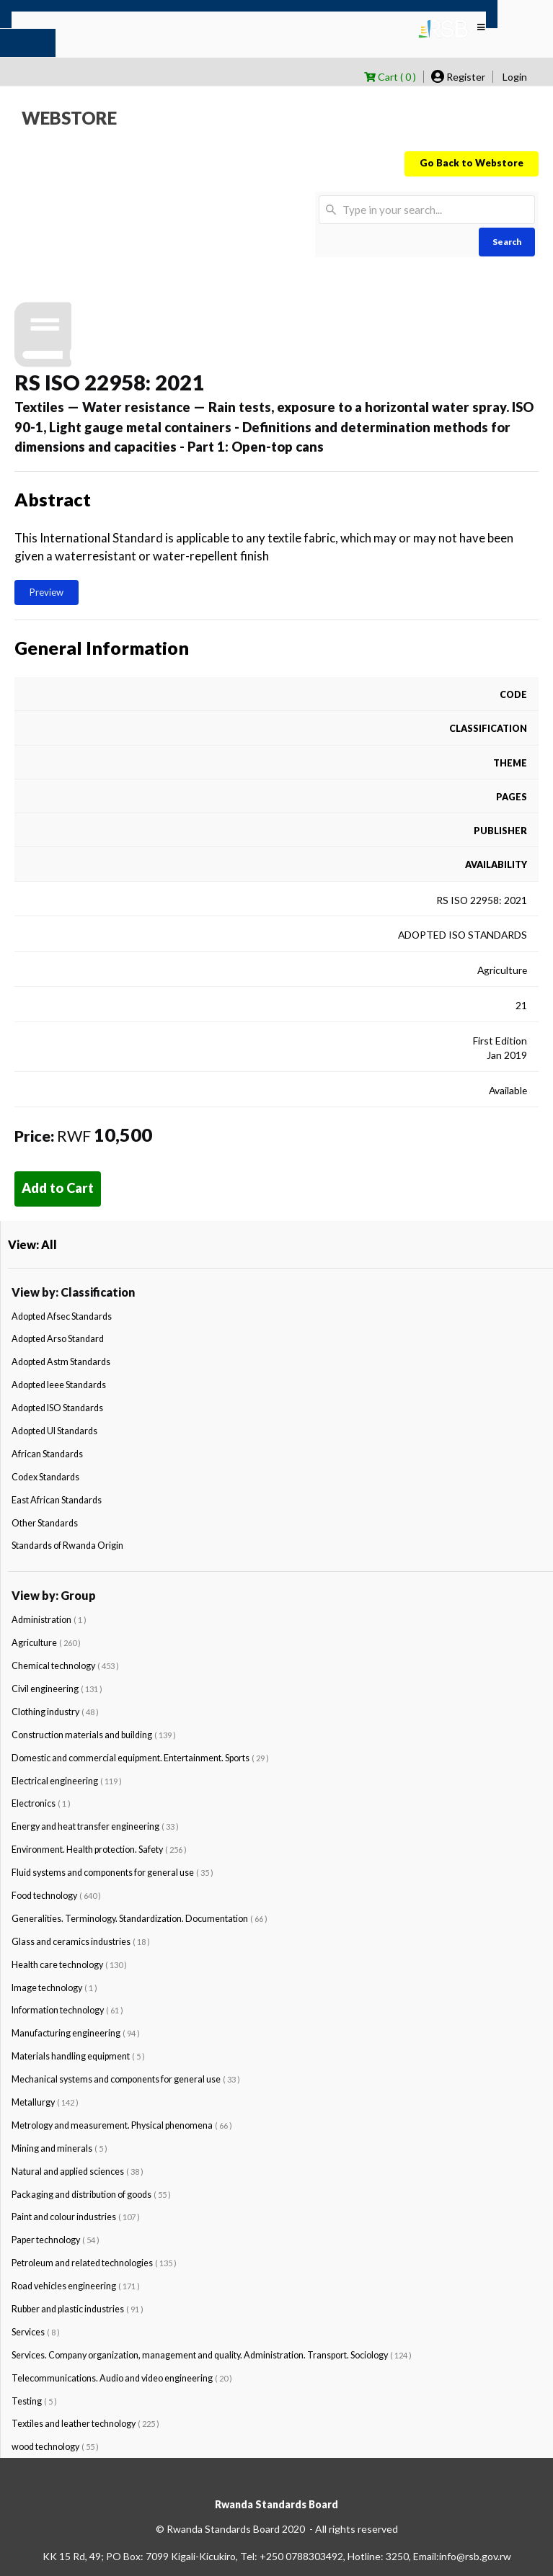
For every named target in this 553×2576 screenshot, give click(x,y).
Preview (46, 592)
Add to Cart (58, 1188)
